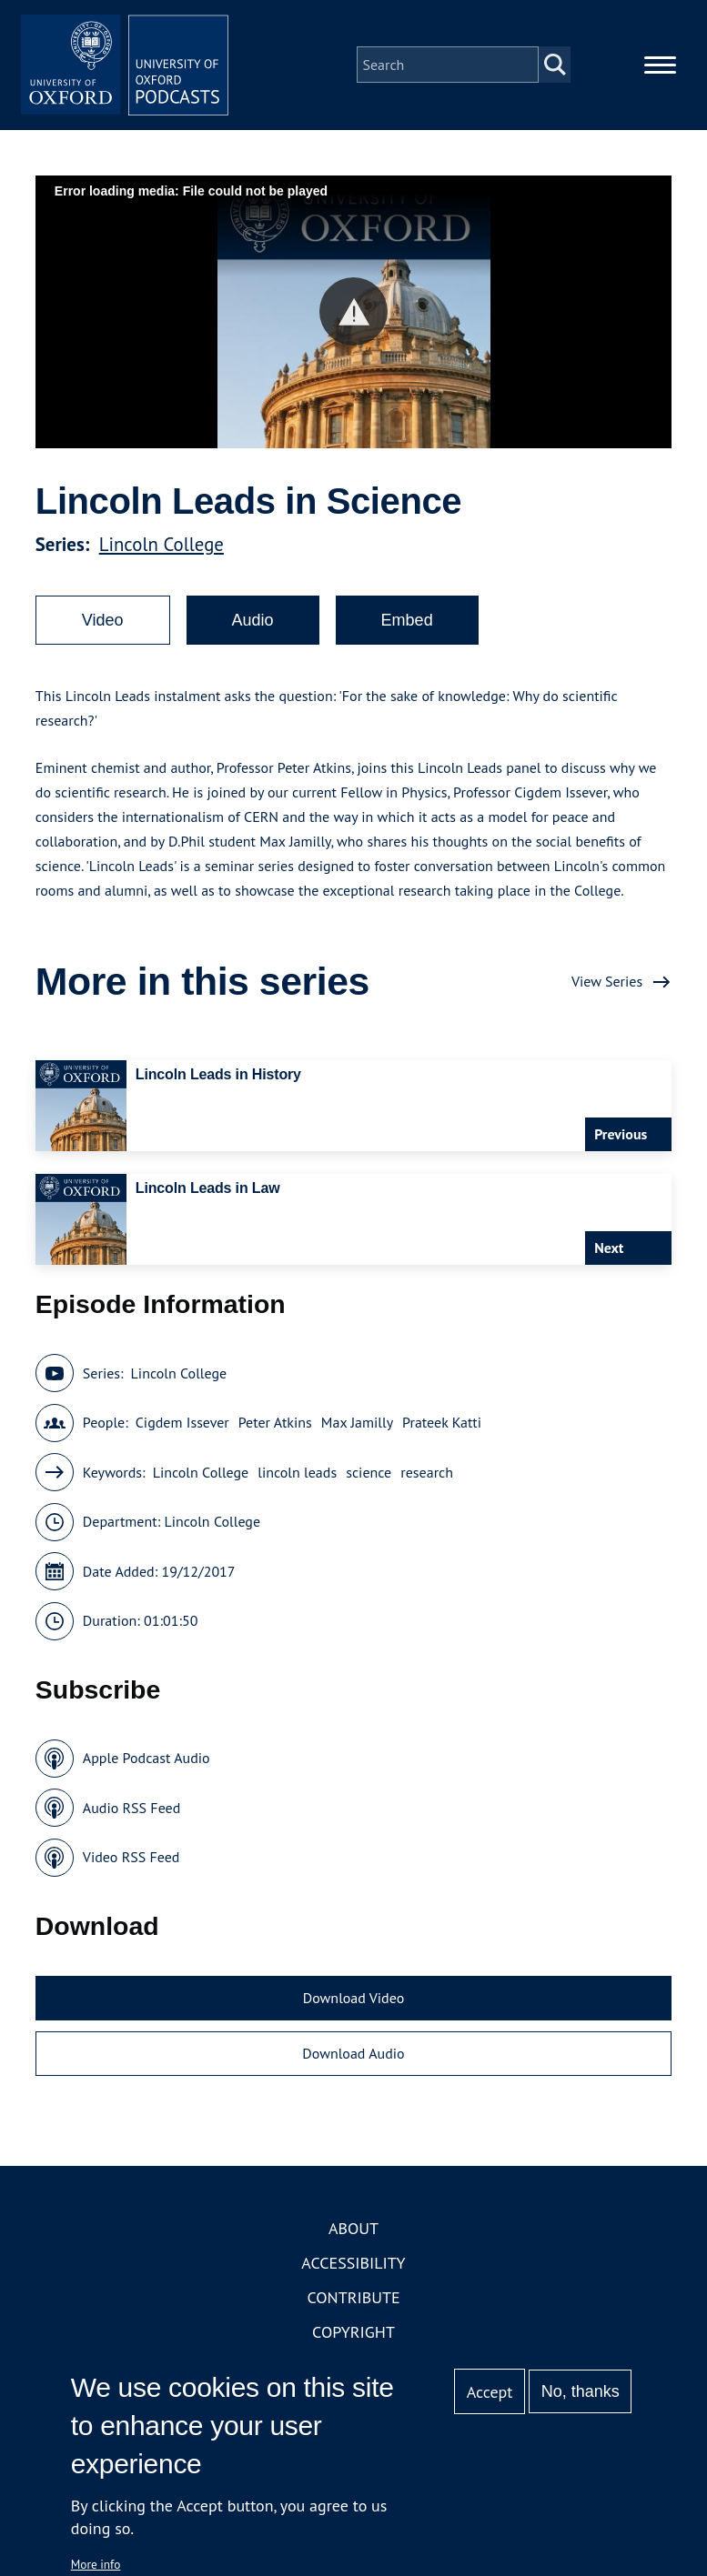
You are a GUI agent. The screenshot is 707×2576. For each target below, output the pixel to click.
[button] (353, 317)
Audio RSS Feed (131, 1813)
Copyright (353, 2337)
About (353, 2233)
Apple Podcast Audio (146, 1763)
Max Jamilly (357, 1427)
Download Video (353, 2003)
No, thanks (580, 2391)
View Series (606, 986)
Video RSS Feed (131, 1862)
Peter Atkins (275, 1427)
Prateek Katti (441, 1427)
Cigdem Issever (182, 1427)
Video (103, 625)
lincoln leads (297, 1477)
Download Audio (353, 2059)
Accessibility (353, 2268)
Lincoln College (161, 549)
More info (96, 2564)
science (368, 1477)
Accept (490, 2391)
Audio (253, 625)
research (426, 1477)
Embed (407, 625)
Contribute (353, 2302)
